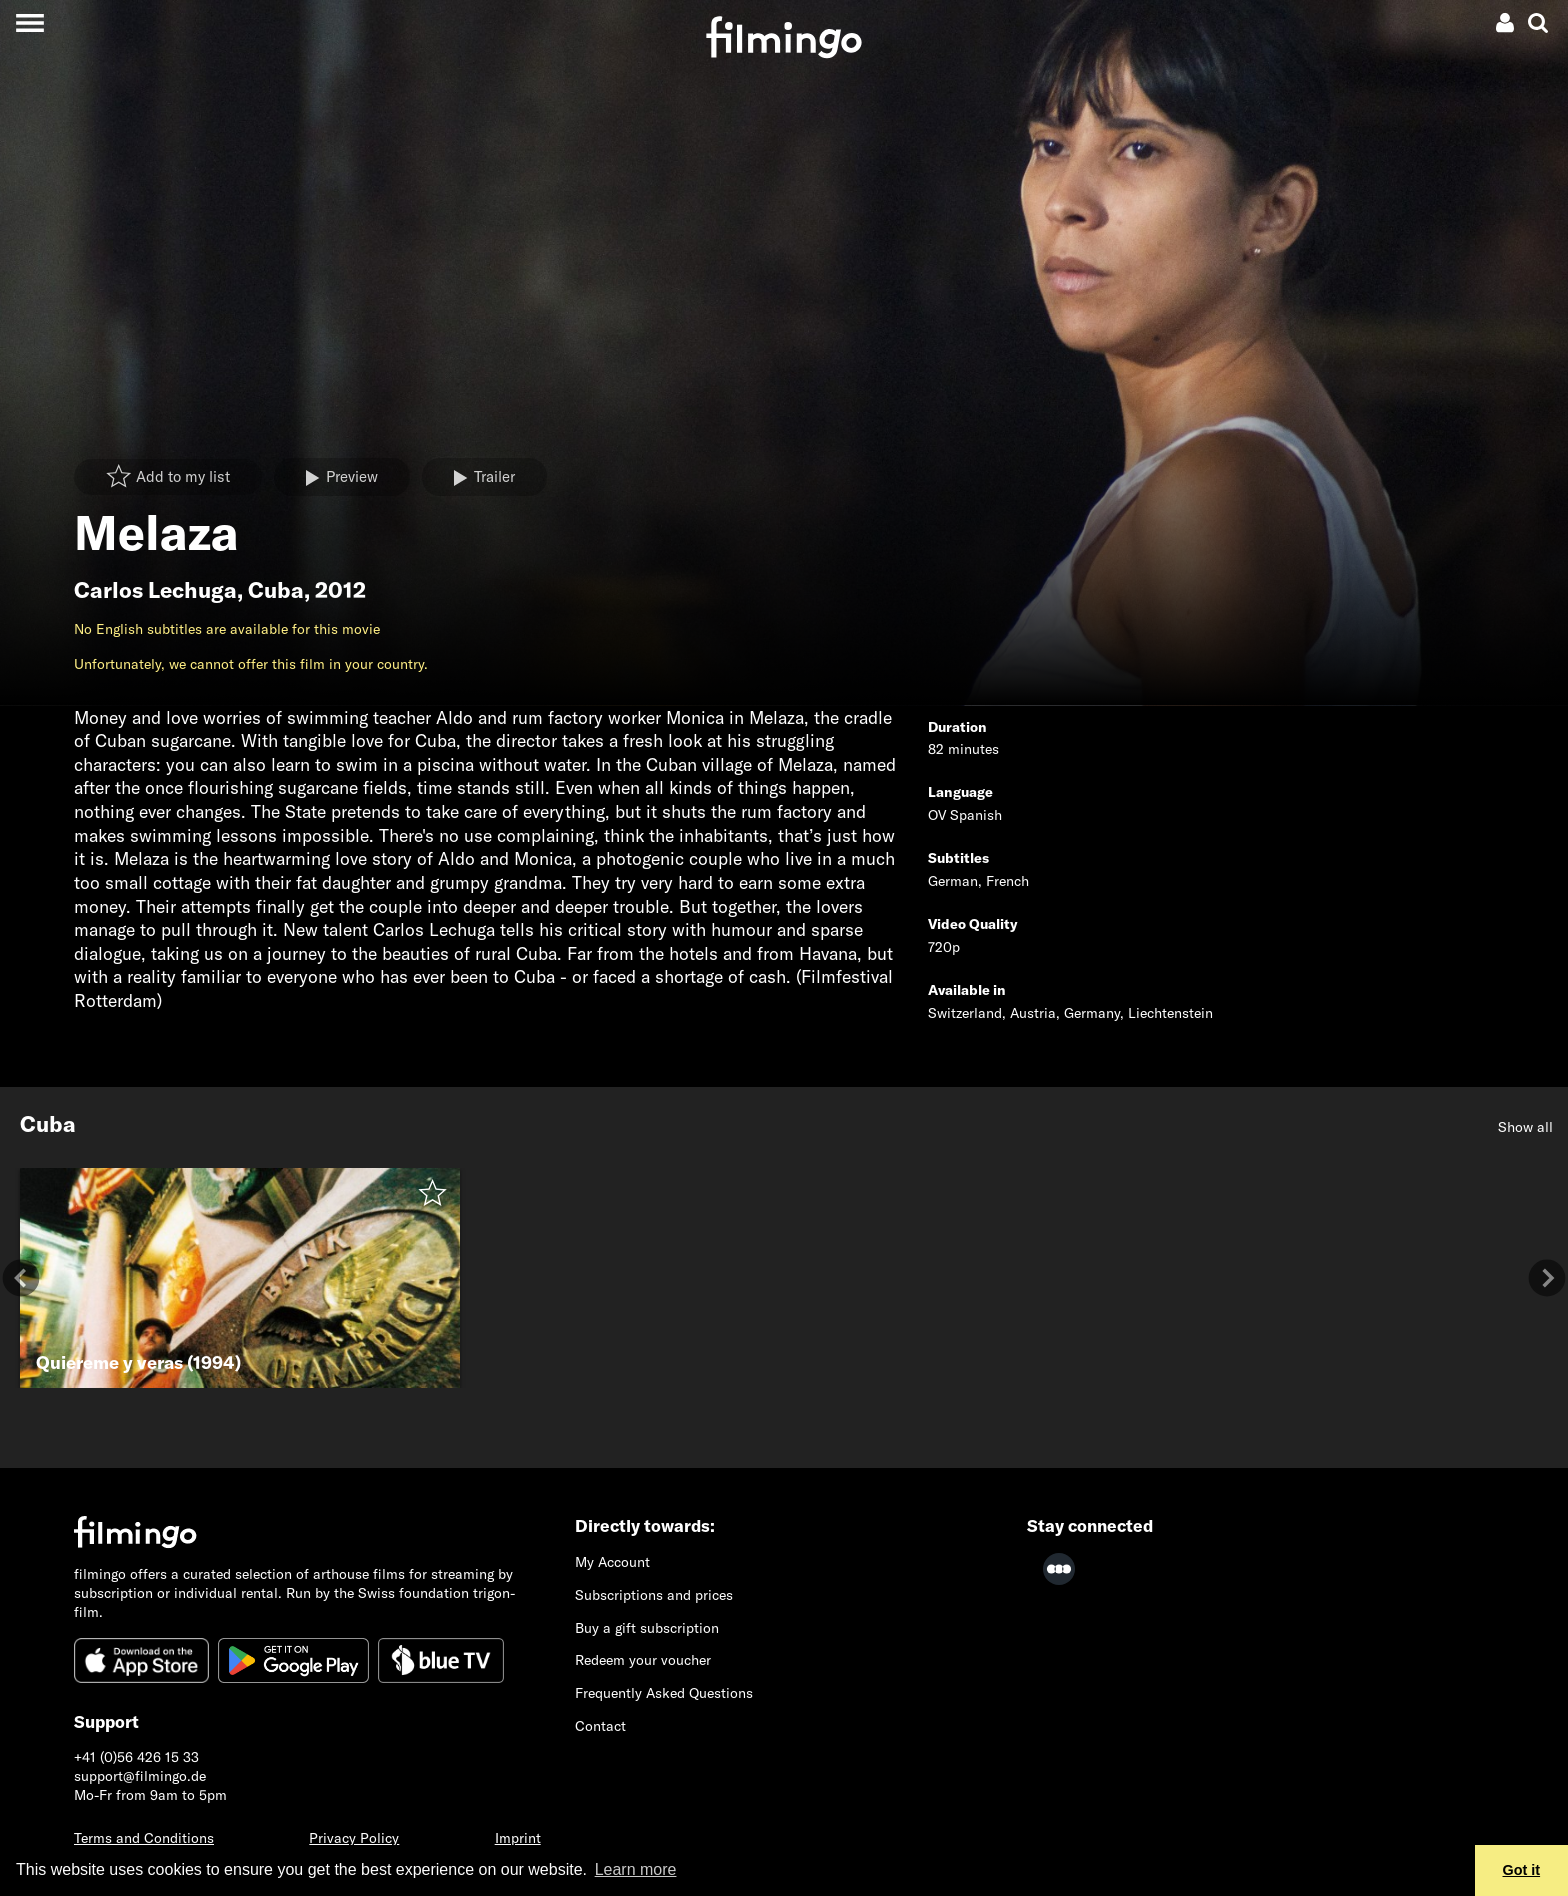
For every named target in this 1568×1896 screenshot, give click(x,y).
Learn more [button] (636, 1869)
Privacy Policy (354, 1838)
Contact (600, 1726)
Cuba (276, 590)
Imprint (518, 1838)
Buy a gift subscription (647, 1628)
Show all (1525, 1127)
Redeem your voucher (643, 1660)
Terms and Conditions (144, 1838)
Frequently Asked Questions (664, 1693)
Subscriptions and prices (654, 1595)
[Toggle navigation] (29, 22)
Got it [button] (1522, 1870)
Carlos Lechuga (155, 590)
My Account (612, 1562)
